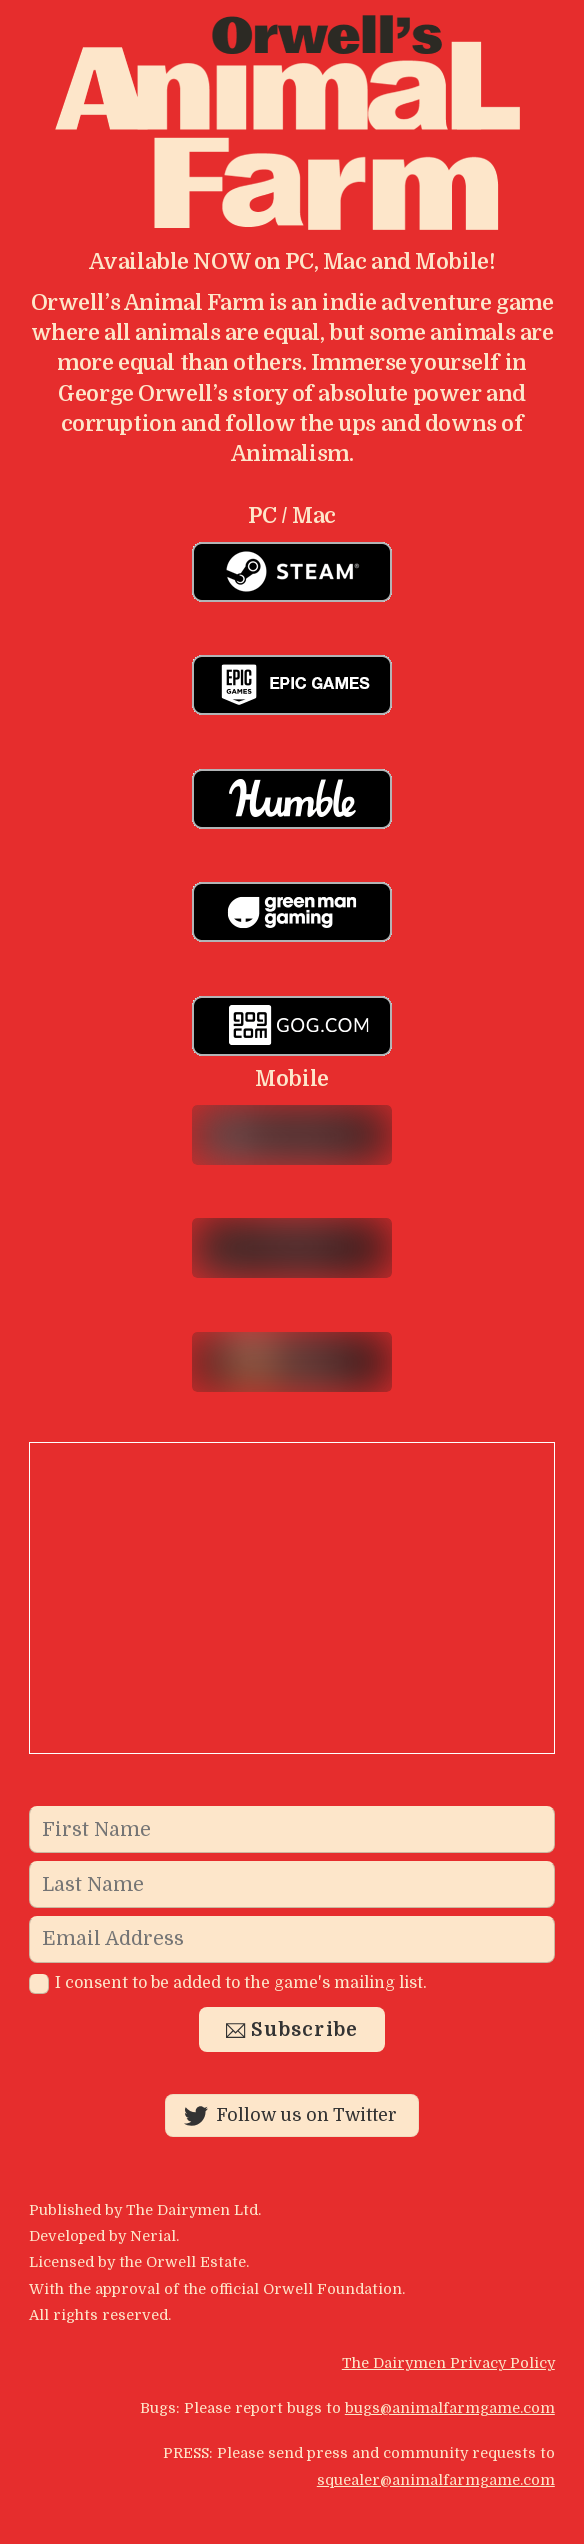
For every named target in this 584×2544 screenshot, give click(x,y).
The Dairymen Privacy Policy (448, 2363)
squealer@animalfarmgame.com (436, 2480)
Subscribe (292, 2030)
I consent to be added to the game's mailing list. (228, 1983)
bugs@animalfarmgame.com (450, 2408)
